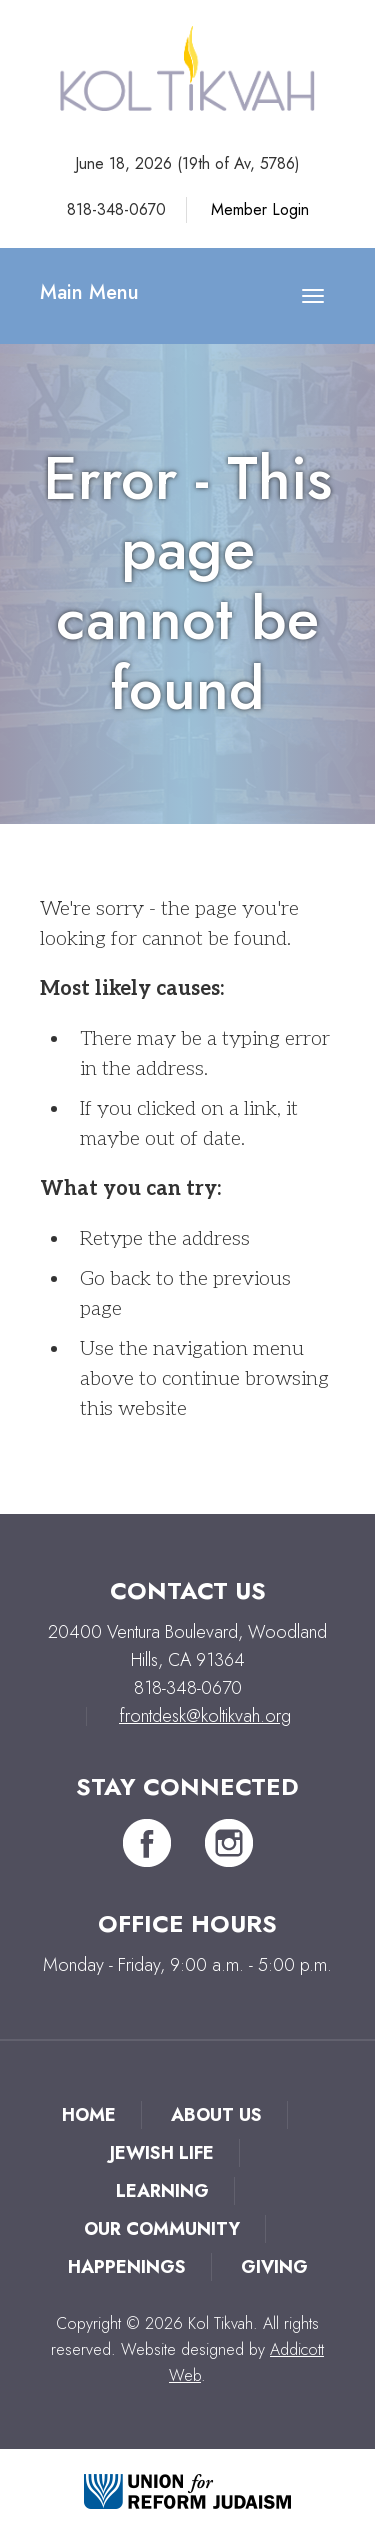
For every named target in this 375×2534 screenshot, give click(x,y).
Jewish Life (162, 2153)
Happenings (127, 2267)
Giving (274, 2267)
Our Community (162, 2229)
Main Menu (89, 292)
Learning (162, 2191)
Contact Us (188, 1590)
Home (89, 2115)
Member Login (260, 209)
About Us (216, 2115)
